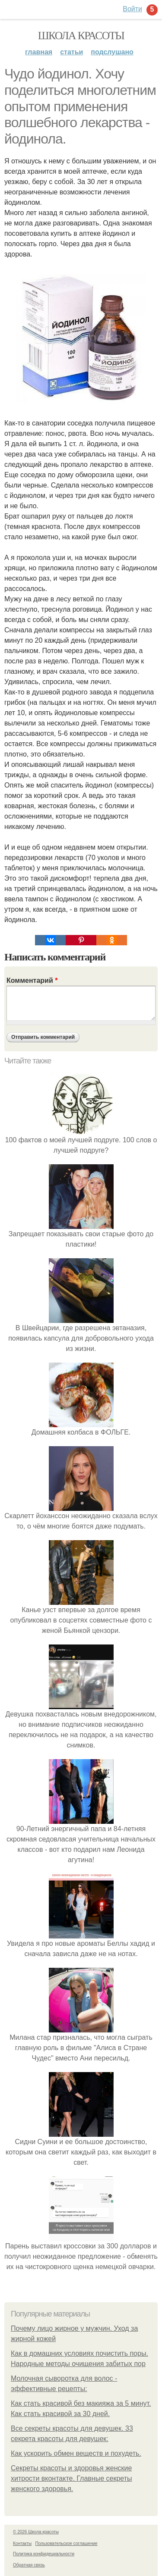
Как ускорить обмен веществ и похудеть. (76, 2453)
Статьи (71, 52)
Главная (38, 52)
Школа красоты (81, 35)
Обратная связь (29, 2565)
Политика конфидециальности (43, 2553)
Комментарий (31, 980)
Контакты (22, 2543)
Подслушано (112, 52)
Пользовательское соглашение (66, 2543)
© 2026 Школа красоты (36, 2531)
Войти (132, 9)
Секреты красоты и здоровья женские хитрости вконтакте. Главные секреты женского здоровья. (71, 2478)
